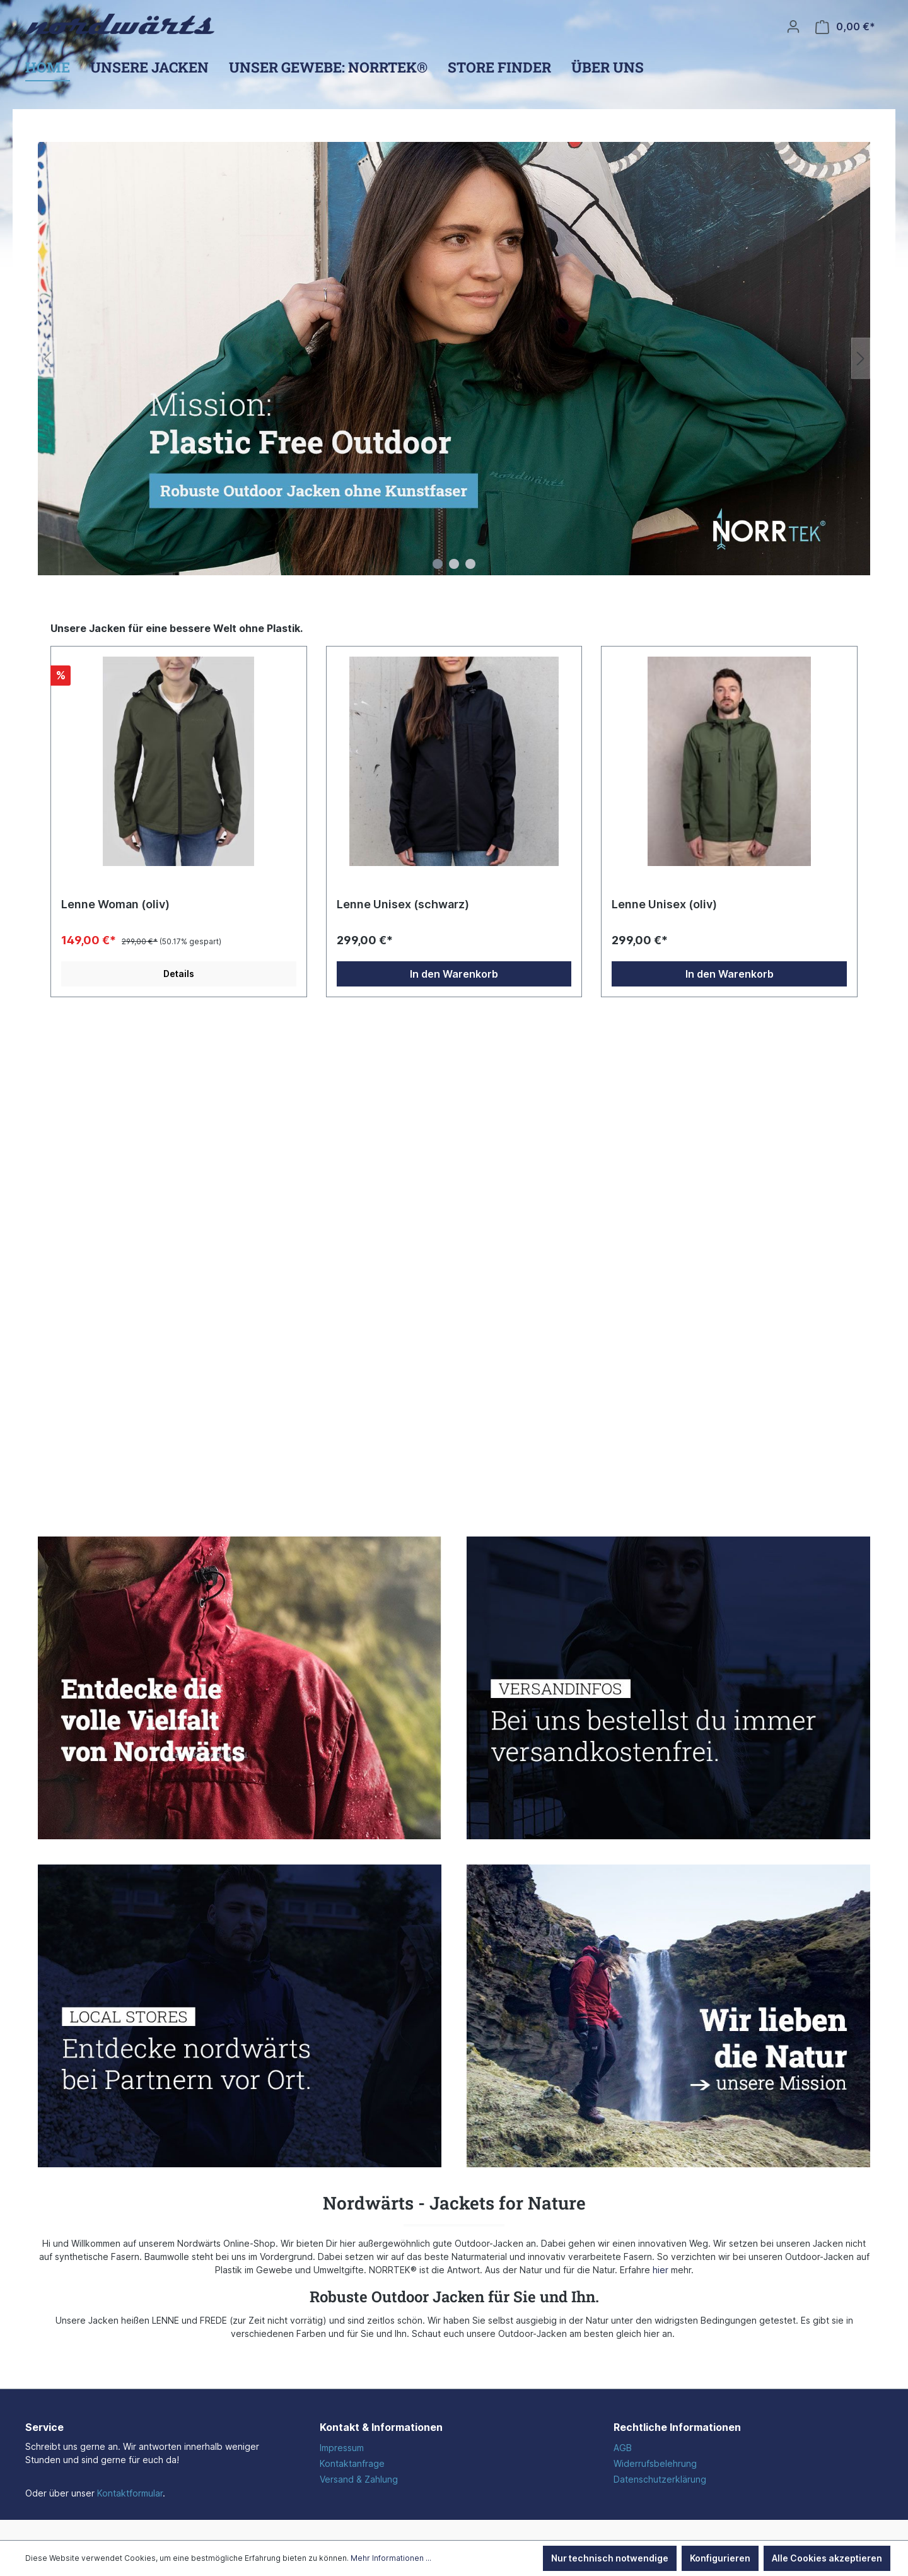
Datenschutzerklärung (660, 2479)
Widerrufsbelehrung (655, 2463)
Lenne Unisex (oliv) (664, 904)
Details (178, 973)
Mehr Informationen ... (391, 2558)
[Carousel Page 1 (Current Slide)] (438, 564)
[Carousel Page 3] (470, 564)
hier (660, 2269)
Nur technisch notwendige (609, 2558)
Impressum (342, 2447)
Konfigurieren (720, 2558)
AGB (623, 2447)
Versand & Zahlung (359, 2479)
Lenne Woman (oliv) (115, 904)
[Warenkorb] (845, 27)
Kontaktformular (130, 2493)
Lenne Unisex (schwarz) (403, 904)
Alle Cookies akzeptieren (827, 2558)
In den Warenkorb (454, 974)
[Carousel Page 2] (454, 564)
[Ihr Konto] (793, 26)
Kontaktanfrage (352, 2463)
